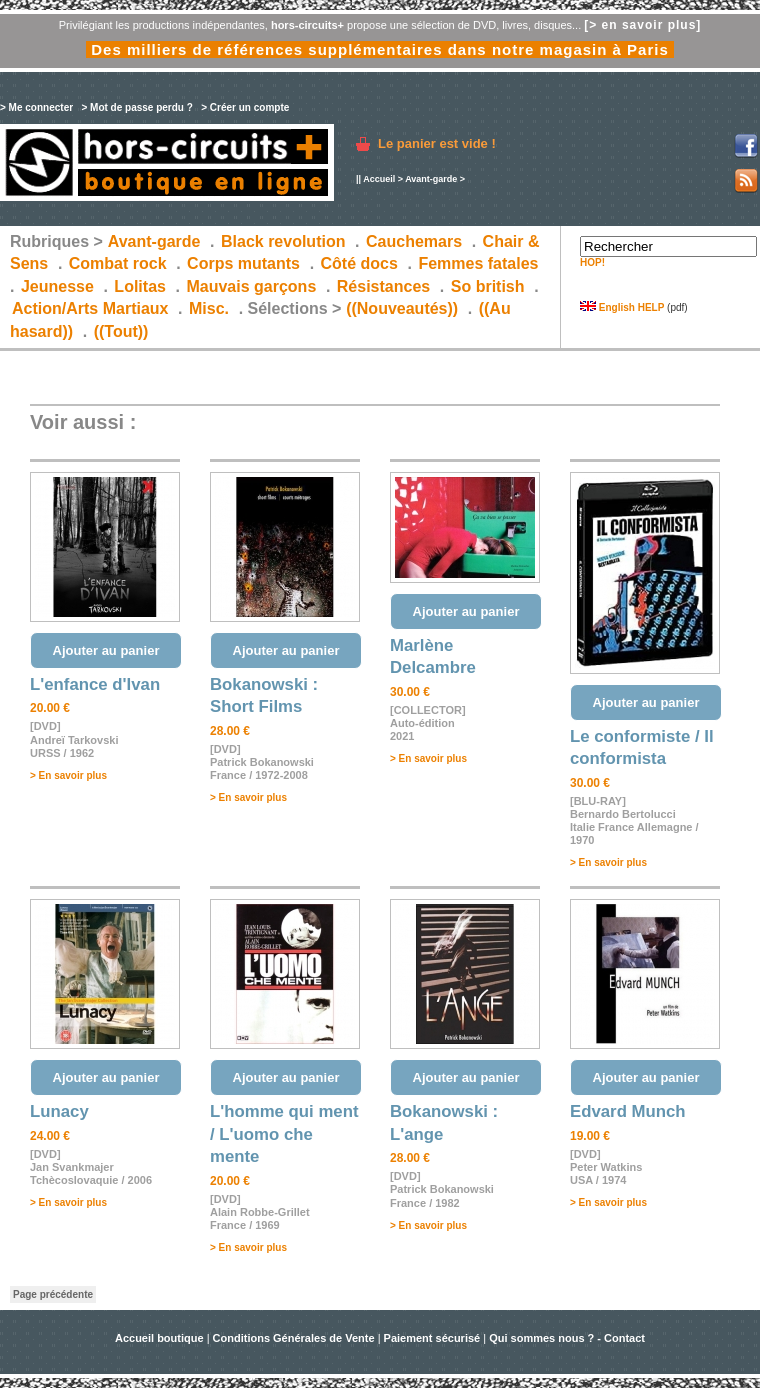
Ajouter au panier (106, 650)
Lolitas (140, 286)
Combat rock (118, 263)
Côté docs (359, 263)
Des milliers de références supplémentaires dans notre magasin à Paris (380, 49)
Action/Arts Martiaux (90, 308)
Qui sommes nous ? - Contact (567, 1338)
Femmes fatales (478, 263)
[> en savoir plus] (642, 25)
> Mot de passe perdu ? (136, 107)
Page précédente (53, 1294)
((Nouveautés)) (402, 308)
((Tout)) (121, 331)
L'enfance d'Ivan (95, 684)
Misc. (209, 308)
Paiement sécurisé (432, 1338)
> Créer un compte (245, 107)
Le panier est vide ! (437, 143)
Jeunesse (57, 286)
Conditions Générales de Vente (294, 1338)
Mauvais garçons (251, 286)
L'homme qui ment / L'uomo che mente (284, 1134)
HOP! (592, 262)
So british (488, 286)
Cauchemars (414, 241)
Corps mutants (245, 263)
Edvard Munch (628, 1111)
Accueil (379, 179)
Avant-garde (431, 179)
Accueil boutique (161, 1338)
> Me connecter (36, 107)
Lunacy (59, 1111)
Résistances (383, 286)
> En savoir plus (68, 775)
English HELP (622, 307)
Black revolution (283, 241)
